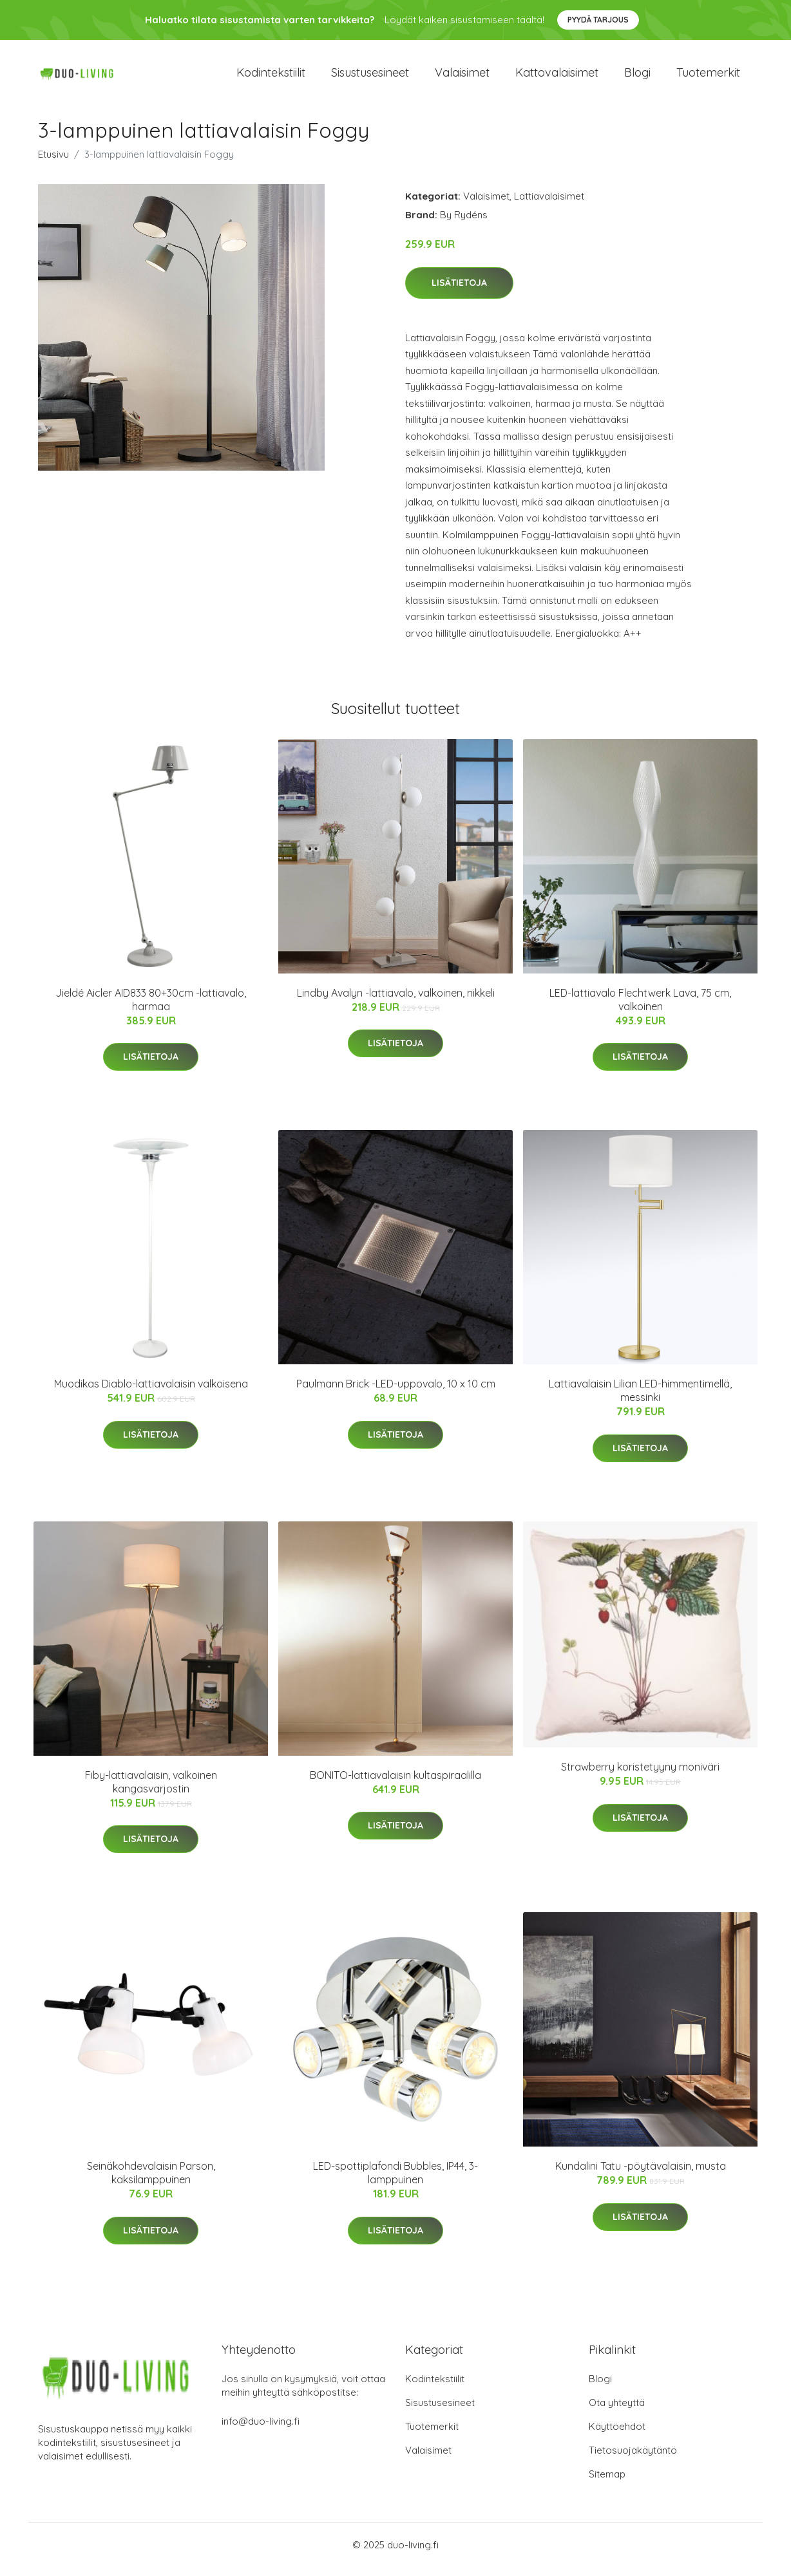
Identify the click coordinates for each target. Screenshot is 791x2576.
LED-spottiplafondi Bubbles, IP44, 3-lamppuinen (395, 2181)
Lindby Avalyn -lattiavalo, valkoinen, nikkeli (396, 1001)
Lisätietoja (459, 291)
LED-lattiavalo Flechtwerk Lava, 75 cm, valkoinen (640, 1008)
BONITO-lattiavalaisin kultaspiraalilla (395, 1784)
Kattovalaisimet (556, 77)
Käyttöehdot (617, 2435)
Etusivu (53, 163)
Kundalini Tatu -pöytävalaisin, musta (640, 2174)
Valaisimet (462, 77)
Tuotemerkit (708, 77)
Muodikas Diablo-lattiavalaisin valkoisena (151, 1392)
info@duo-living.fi (261, 2430)
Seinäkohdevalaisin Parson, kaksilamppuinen (151, 2181)
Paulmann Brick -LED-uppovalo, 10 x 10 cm (395, 1392)
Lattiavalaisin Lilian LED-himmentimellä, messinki (640, 1399)
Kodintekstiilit (270, 77)
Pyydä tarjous (598, 19)
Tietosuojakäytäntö (633, 2459)
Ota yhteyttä (617, 2411)
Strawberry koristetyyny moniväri (640, 1775)
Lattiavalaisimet (549, 205)
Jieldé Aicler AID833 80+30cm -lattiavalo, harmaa (150, 1008)
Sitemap (607, 2483)
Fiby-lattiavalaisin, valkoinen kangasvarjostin (151, 1791)
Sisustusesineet (370, 77)
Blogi (637, 77)
